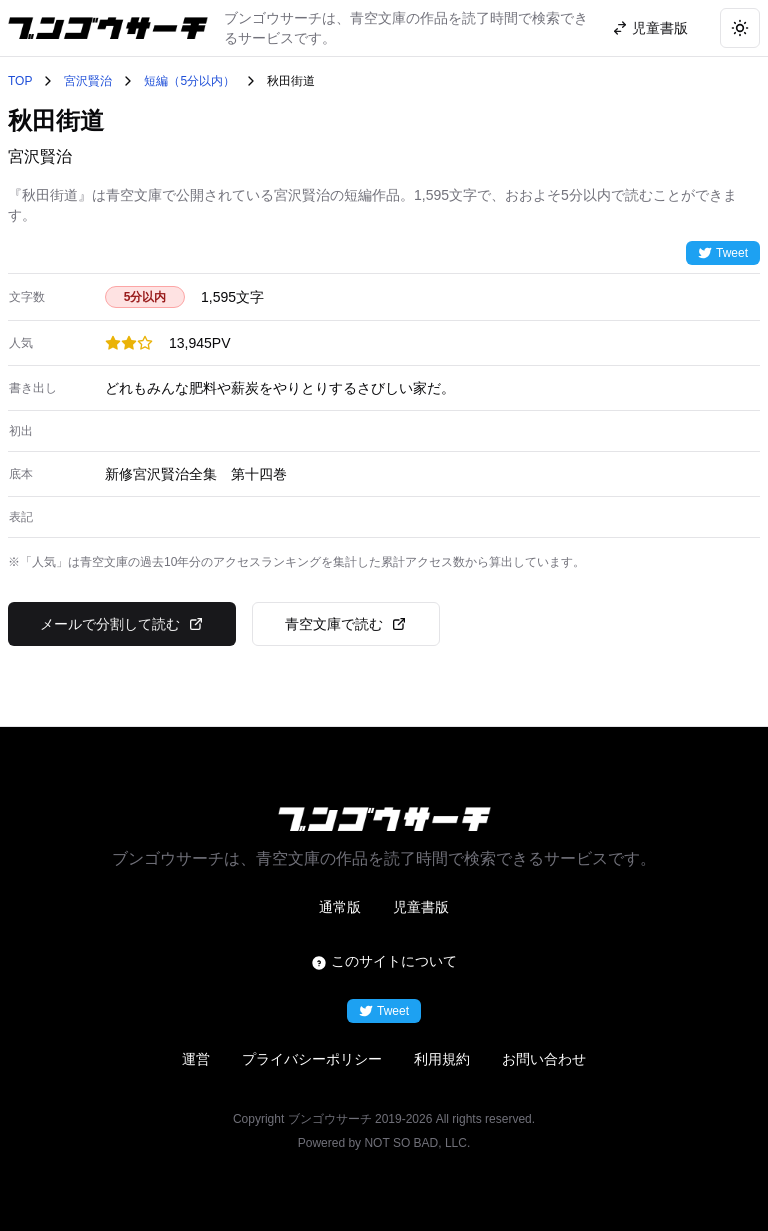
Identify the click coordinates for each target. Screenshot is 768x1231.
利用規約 (442, 1059)
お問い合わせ (544, 1059)
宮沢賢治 (88, 81)
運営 (196, 1059)
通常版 (340, 907)
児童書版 (421, 907)
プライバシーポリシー (312, 1059)
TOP (20, 81)
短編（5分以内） (189, 81)
